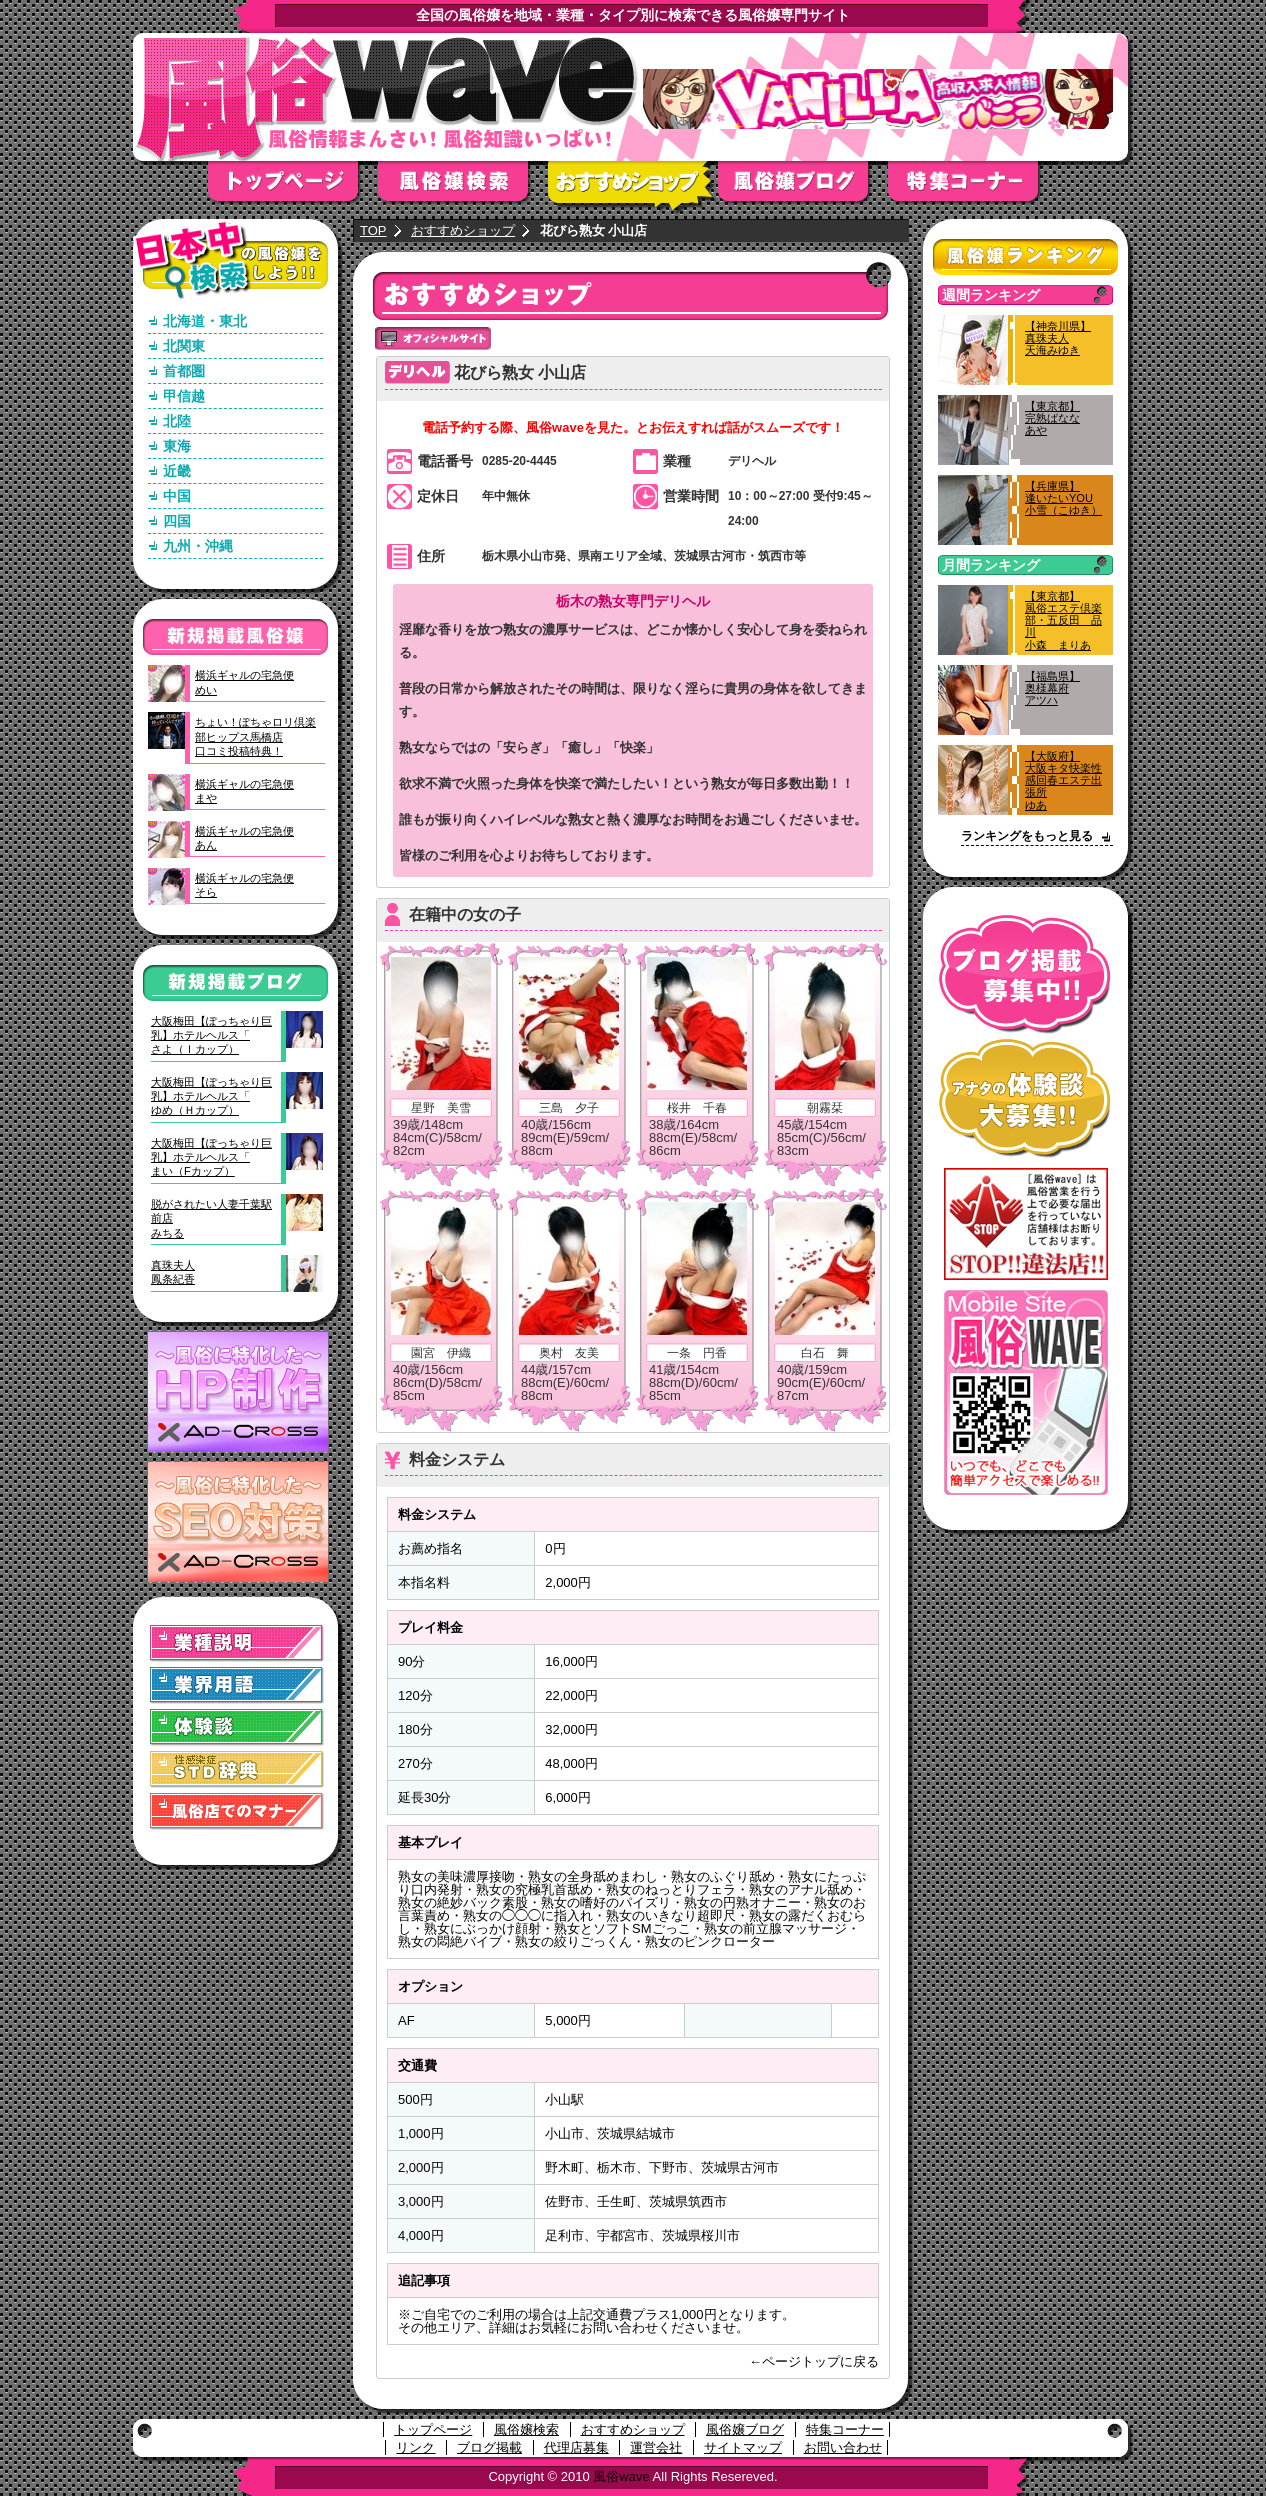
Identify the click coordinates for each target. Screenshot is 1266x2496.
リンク (415, 2447)
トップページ (293, 187)
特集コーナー (845, 2429)
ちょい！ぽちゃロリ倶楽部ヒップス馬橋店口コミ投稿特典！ (255, 736)
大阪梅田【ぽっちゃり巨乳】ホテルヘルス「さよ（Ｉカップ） (211, 1035)
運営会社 (656, 2447)
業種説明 (237, 1643)
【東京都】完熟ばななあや (1052, 418)
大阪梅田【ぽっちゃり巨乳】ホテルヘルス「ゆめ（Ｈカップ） (211, 1096)
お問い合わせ (843, 2447)
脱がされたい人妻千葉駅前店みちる (211, 1218)
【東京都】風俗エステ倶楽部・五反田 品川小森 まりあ (1063, 620)
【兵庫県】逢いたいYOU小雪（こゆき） (1063, 498)
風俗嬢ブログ (803, 187)
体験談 (237, 1727)
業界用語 (237, 1685)
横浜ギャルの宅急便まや (244, 791)
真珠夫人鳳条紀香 (173, 1272)
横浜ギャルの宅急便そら (244, 885)
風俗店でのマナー (237, 1811)
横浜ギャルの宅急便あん (244, 838)
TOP (373, 230)
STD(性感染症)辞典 (237, 1769)
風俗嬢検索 (463, 187)
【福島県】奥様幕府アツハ (1052, 688)
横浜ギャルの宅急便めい (244, 682)
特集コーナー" (973, 187)
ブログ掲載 (489, 2447)
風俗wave (621, 2476)
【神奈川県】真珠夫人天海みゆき (1058, 338)
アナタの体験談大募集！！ (1025, 1098)
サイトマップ (743, 2447)
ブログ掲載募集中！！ (1025, 974)
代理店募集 (576, 2447)
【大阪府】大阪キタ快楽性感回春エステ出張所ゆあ (1063, 780)
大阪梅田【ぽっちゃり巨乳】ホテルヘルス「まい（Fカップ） (211, 1157)
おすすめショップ (633, 187)
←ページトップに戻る (814, 2361)
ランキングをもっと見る (1027, 836)
